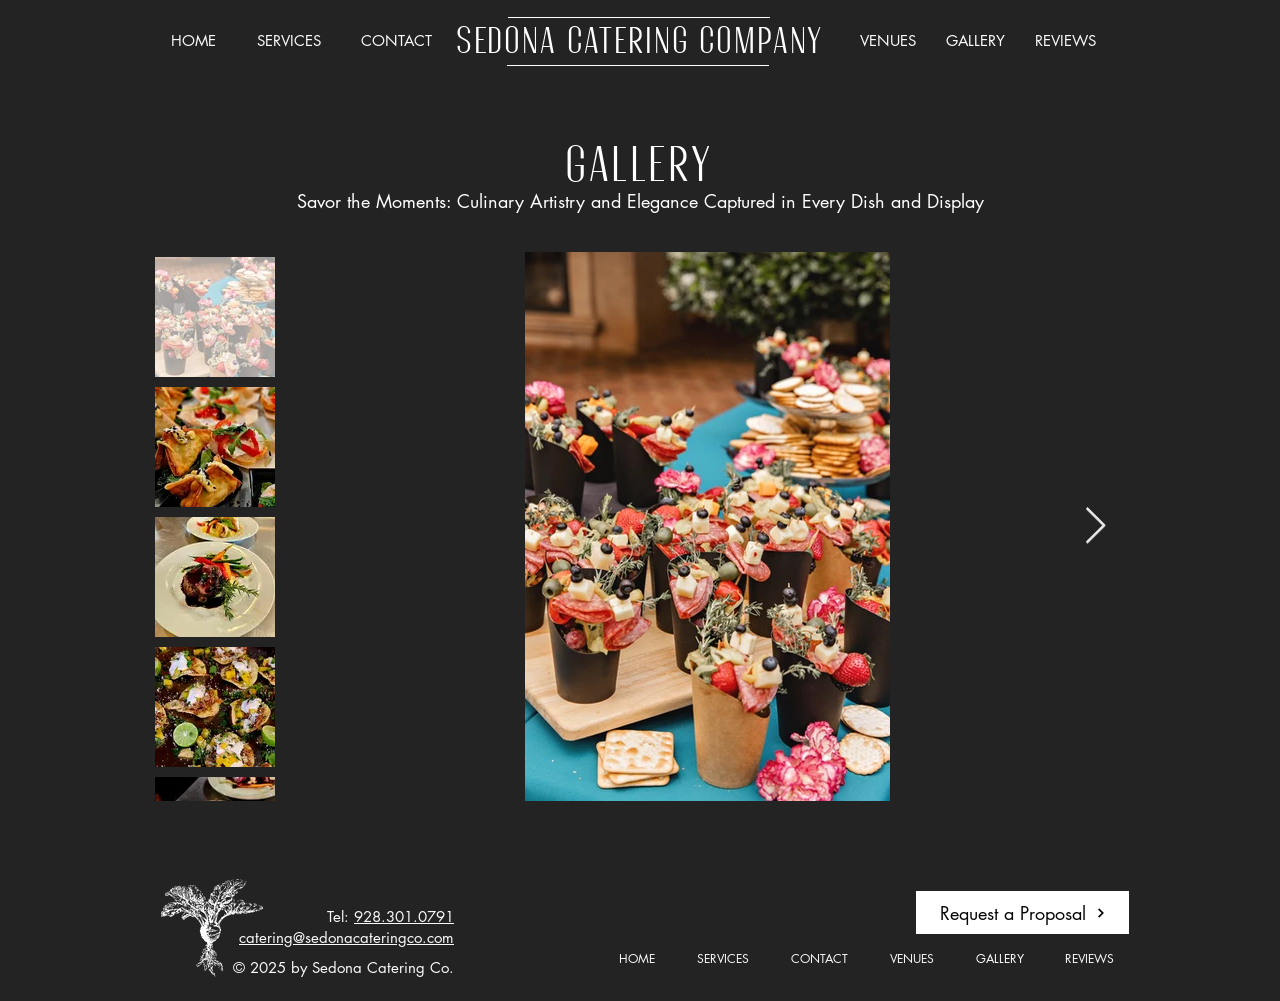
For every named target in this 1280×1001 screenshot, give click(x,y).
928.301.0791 (404, 916)
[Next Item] (1095, 526)
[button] (288, 41)
